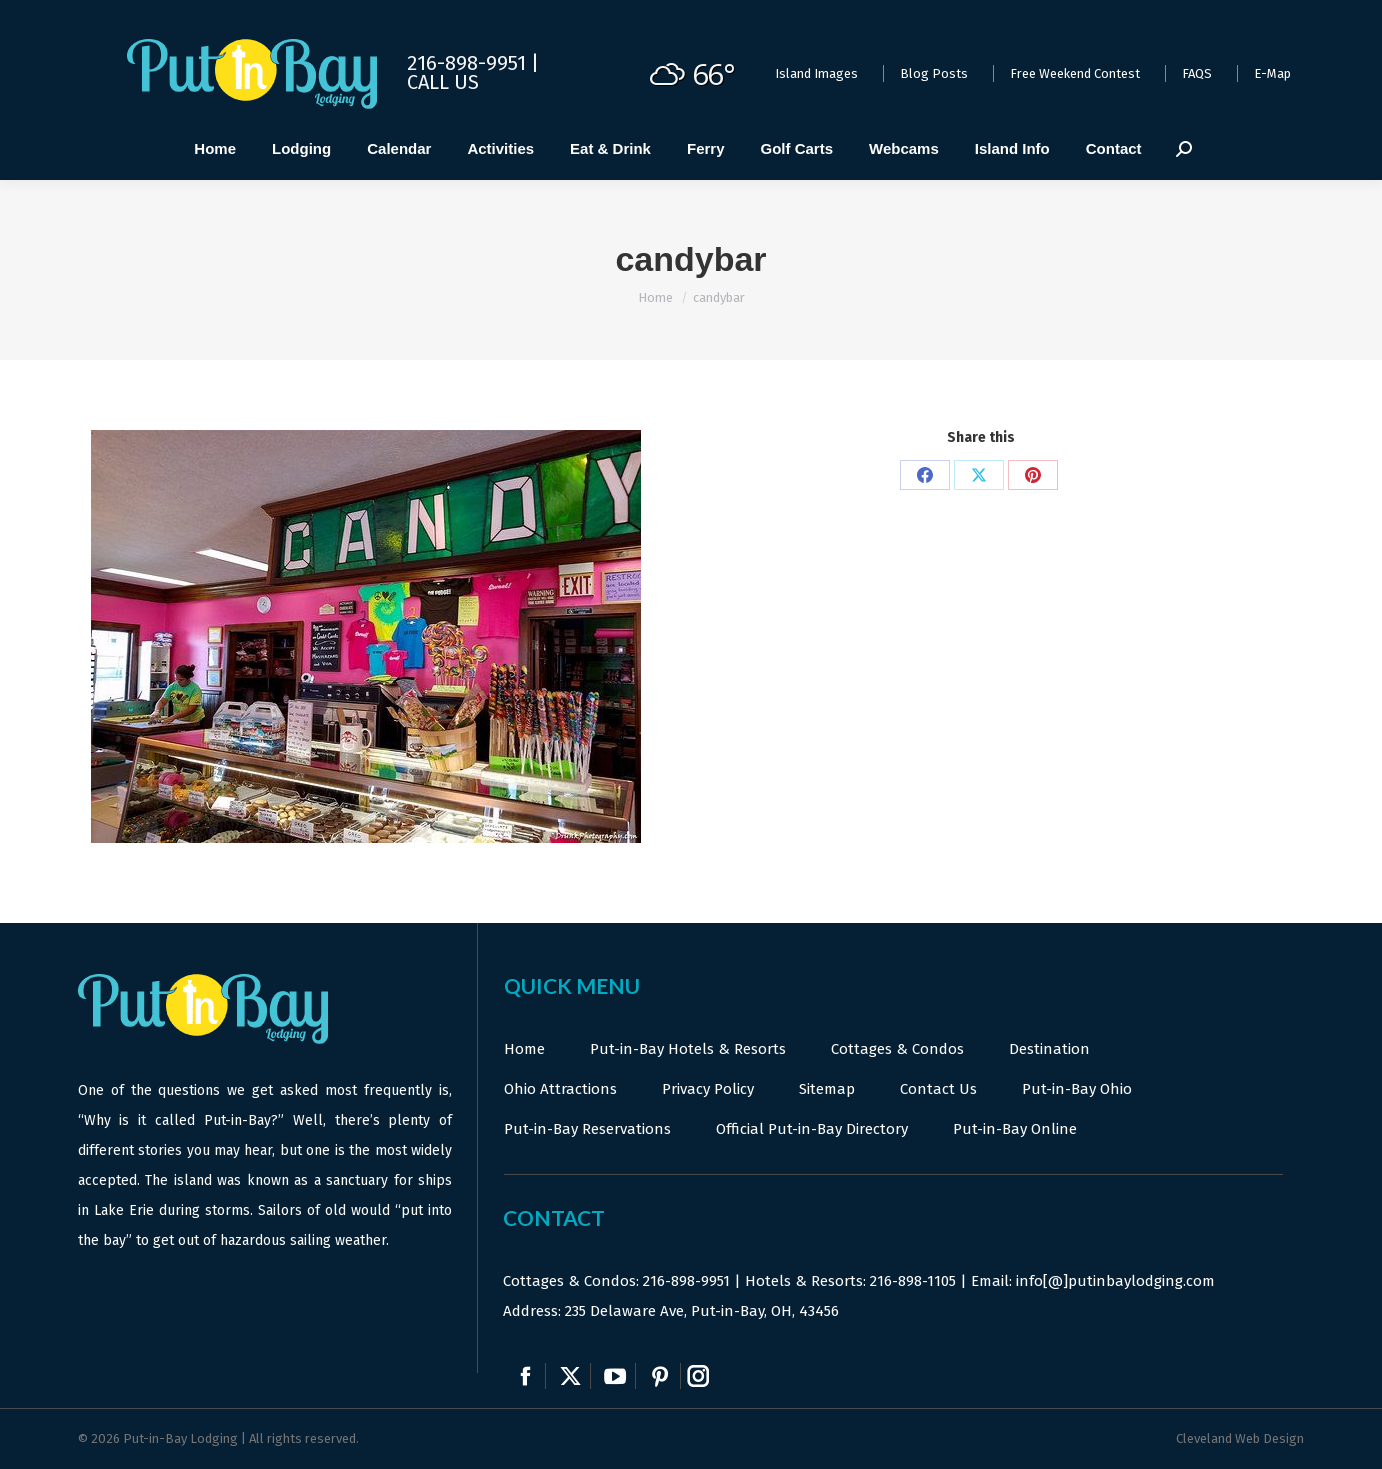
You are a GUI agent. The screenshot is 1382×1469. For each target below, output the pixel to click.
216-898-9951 (686, 1281)
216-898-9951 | (473, 63)
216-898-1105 (913, 1281)
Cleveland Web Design (1240, 1438)
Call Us (443, 82)
